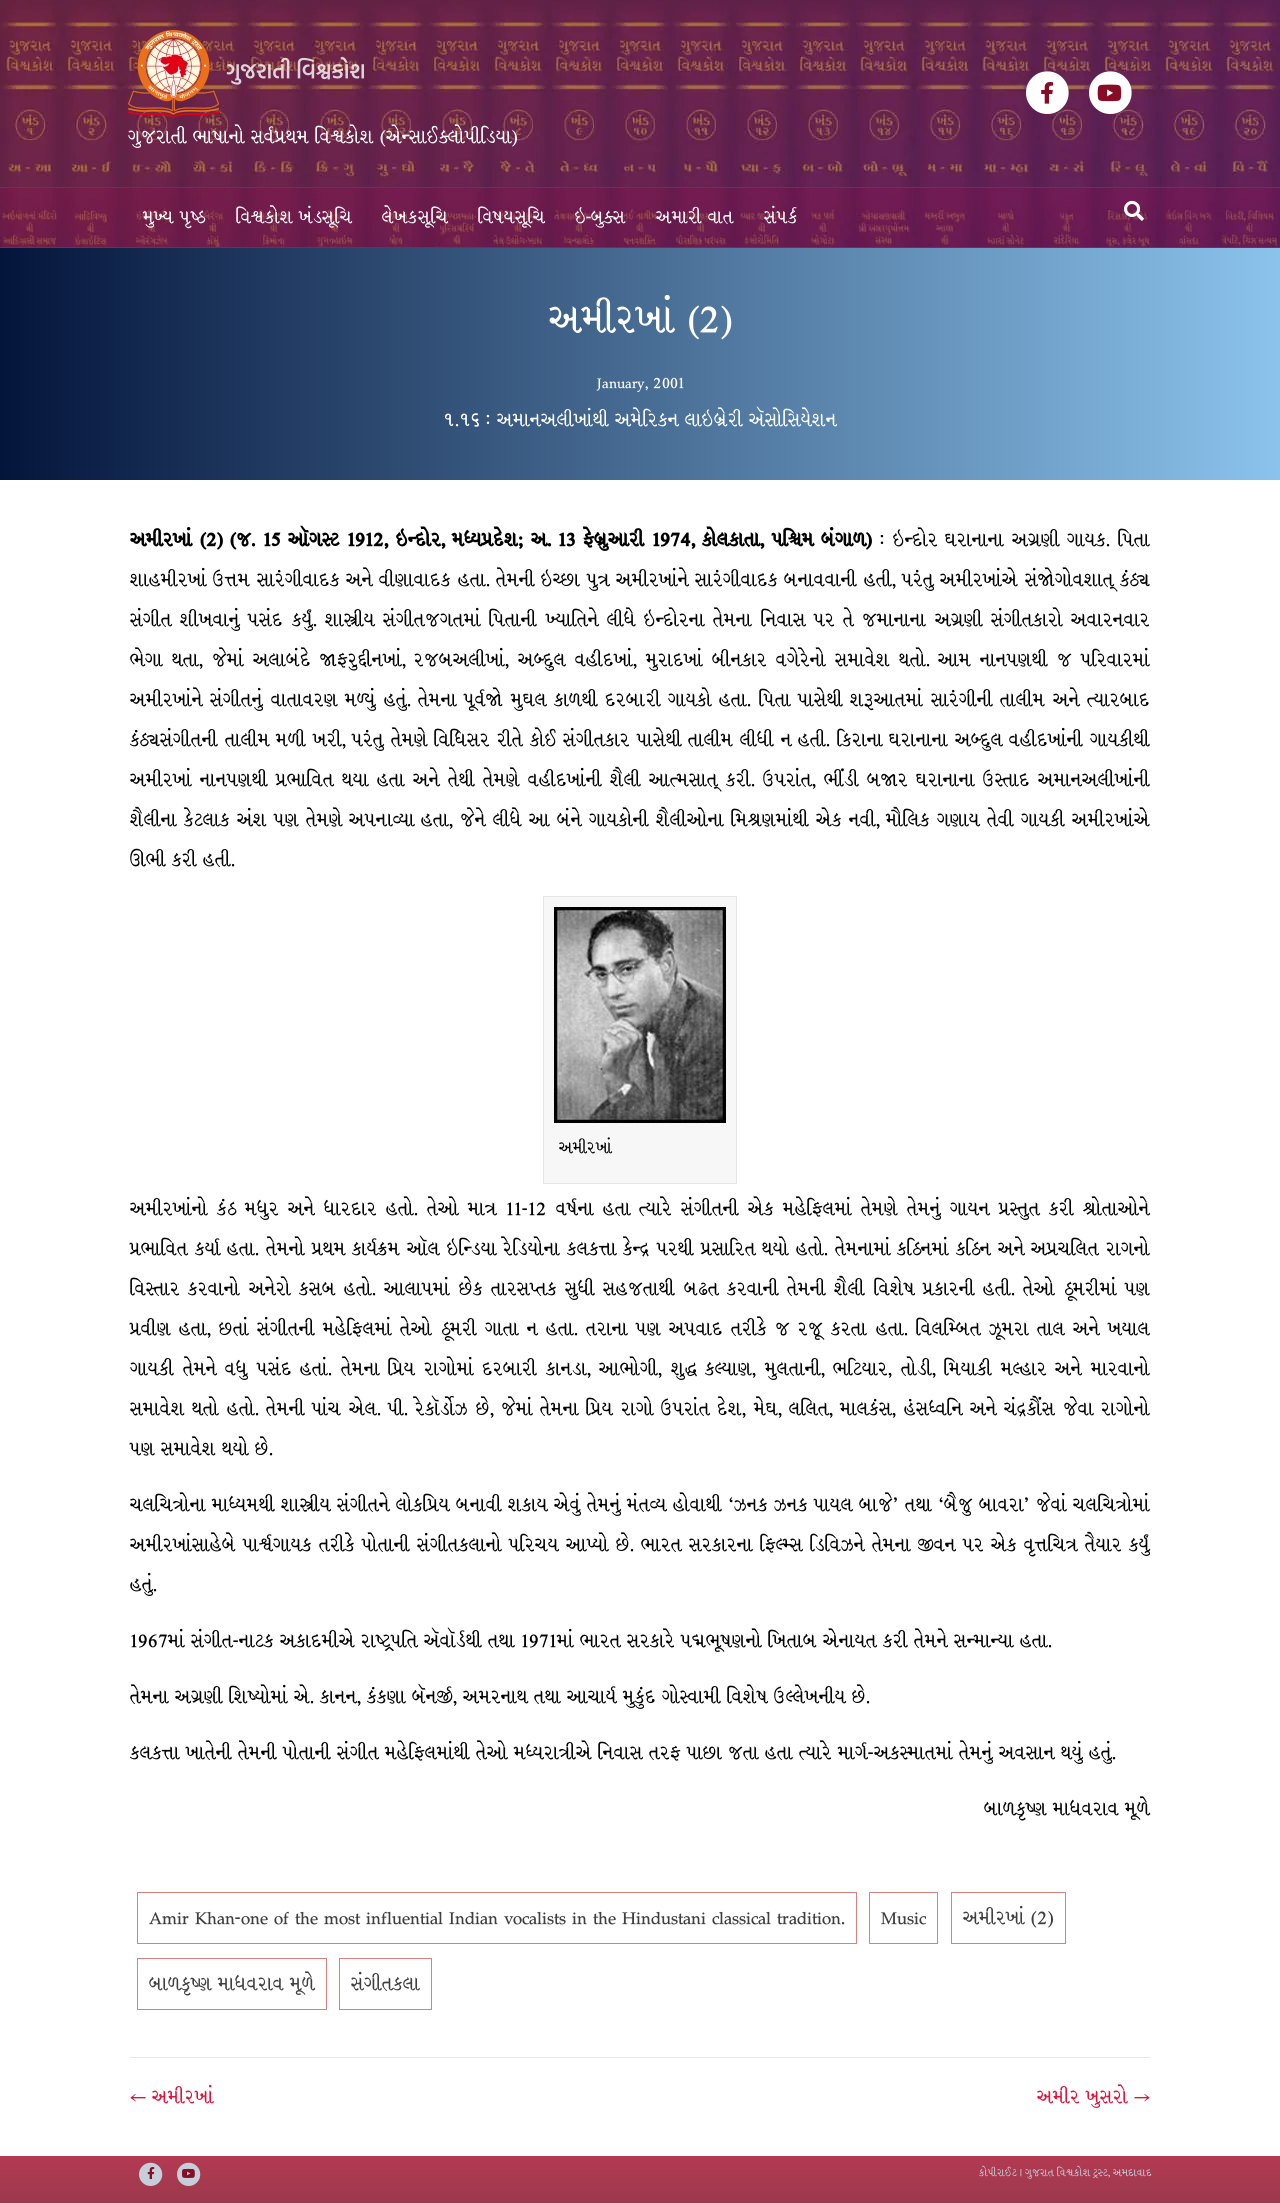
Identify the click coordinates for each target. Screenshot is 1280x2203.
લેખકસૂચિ (415, 217)
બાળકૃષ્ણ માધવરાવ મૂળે (232, 1984)
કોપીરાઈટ (998, 2172)
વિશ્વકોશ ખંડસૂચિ (294, 217)
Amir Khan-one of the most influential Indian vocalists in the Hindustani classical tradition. (497, 1918)
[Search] (1134, 211)
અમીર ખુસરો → (1093, 2097)
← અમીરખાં (172, 2097)
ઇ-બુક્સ (600, 217)
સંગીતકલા (385, 1984)
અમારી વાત (695, 217)
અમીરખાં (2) (1008, 1918)
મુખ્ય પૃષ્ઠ (174, 217)
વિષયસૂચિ (511, 217)
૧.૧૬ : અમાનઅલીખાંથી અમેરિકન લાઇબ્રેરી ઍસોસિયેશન (640, 420)
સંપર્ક (781, 217)
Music (903, 1918)
